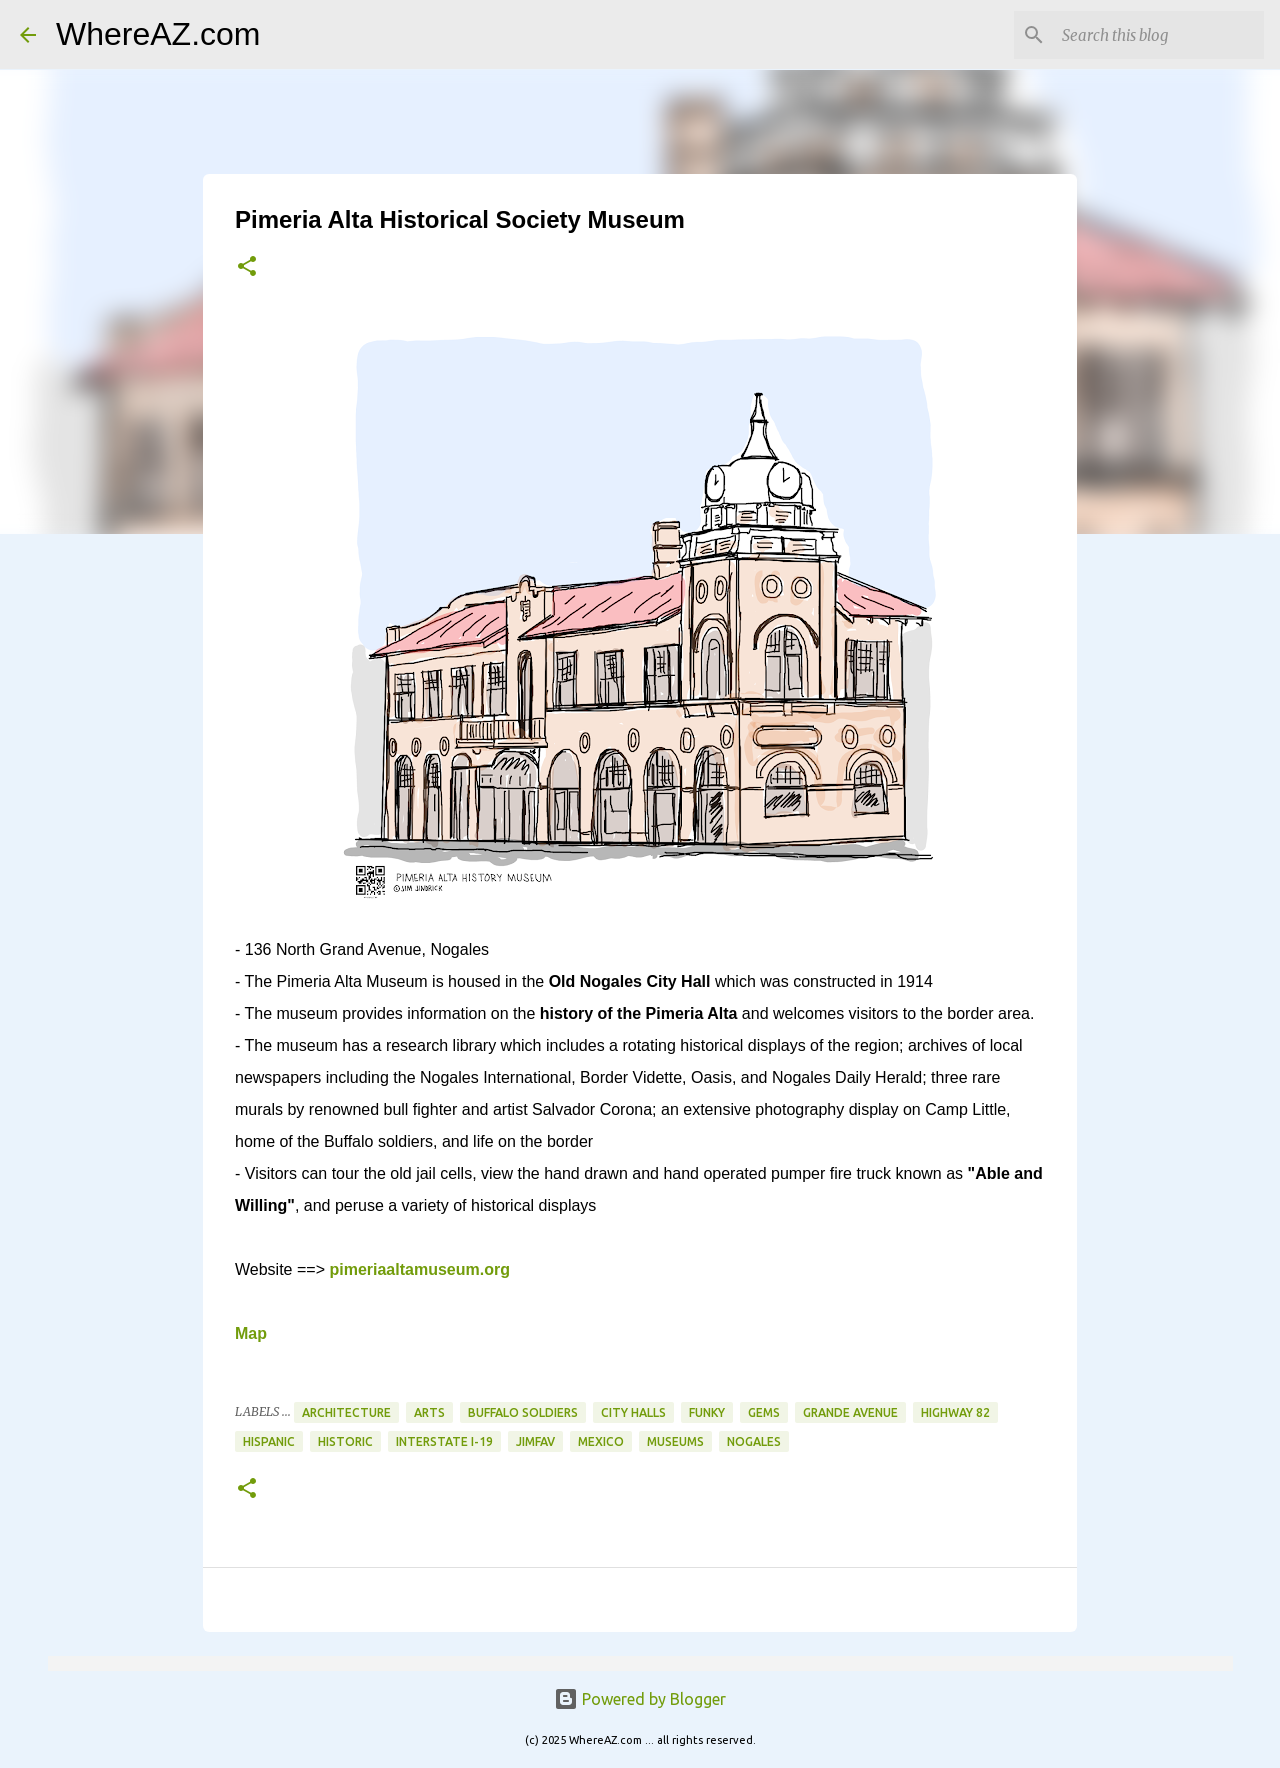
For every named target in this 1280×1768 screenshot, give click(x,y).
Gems (764, 1412)
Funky (707, 1412)
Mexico (601, 1441)
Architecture (346, 1412)
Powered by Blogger (640, 1699)
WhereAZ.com (158, 34)
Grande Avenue (850, 1412)
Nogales (754, 1441)
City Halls (633, 1412)
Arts (429, 1412)
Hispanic (269, 1441)
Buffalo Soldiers (523, 1412)
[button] (247, 267)
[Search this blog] (1159, 35)
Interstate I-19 (444, 1441)
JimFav (535, 1441)
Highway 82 (955, 1412)
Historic (345, 1441)
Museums (675, 1441)
